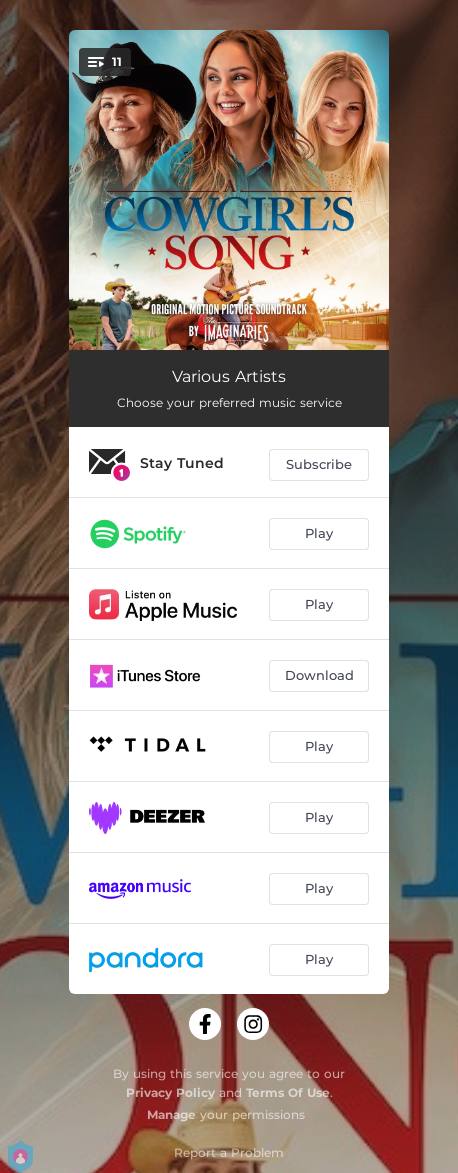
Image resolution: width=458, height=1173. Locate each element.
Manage (171, 1114)
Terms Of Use (288, 1092)
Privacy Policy (170, 1092)
